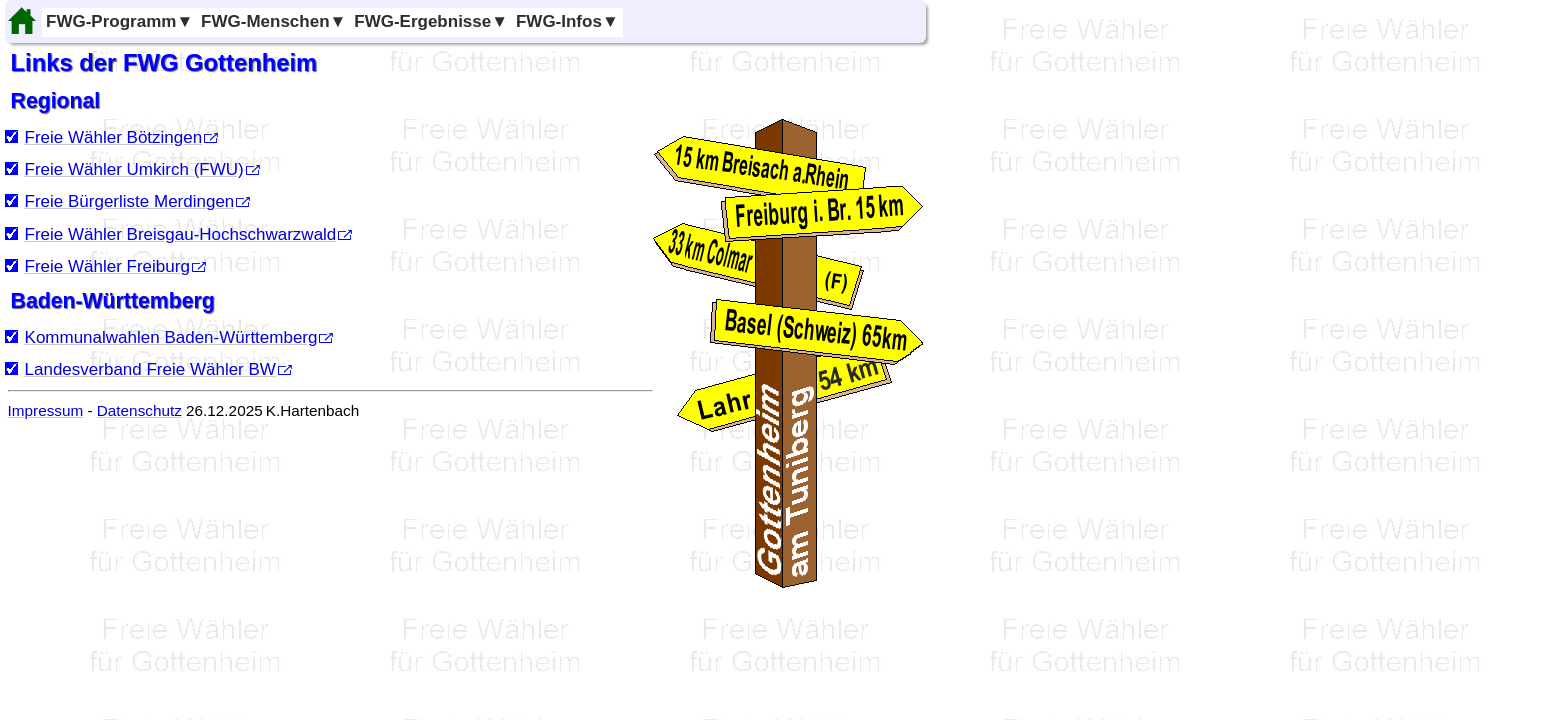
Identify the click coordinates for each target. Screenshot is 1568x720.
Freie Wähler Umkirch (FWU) (134, 169)
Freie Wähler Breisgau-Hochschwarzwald (181, 234)
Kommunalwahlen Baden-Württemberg (171, 337)
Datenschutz (139, 410)
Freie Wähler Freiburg (107, 266)
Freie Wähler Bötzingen (114, 137)
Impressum (46, 410)
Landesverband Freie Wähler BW (150, 369)
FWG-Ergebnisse (431, 21)
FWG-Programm (119, 21)
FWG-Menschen (273, 21)
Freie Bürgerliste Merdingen (130, 201)
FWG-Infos (567, 21)
